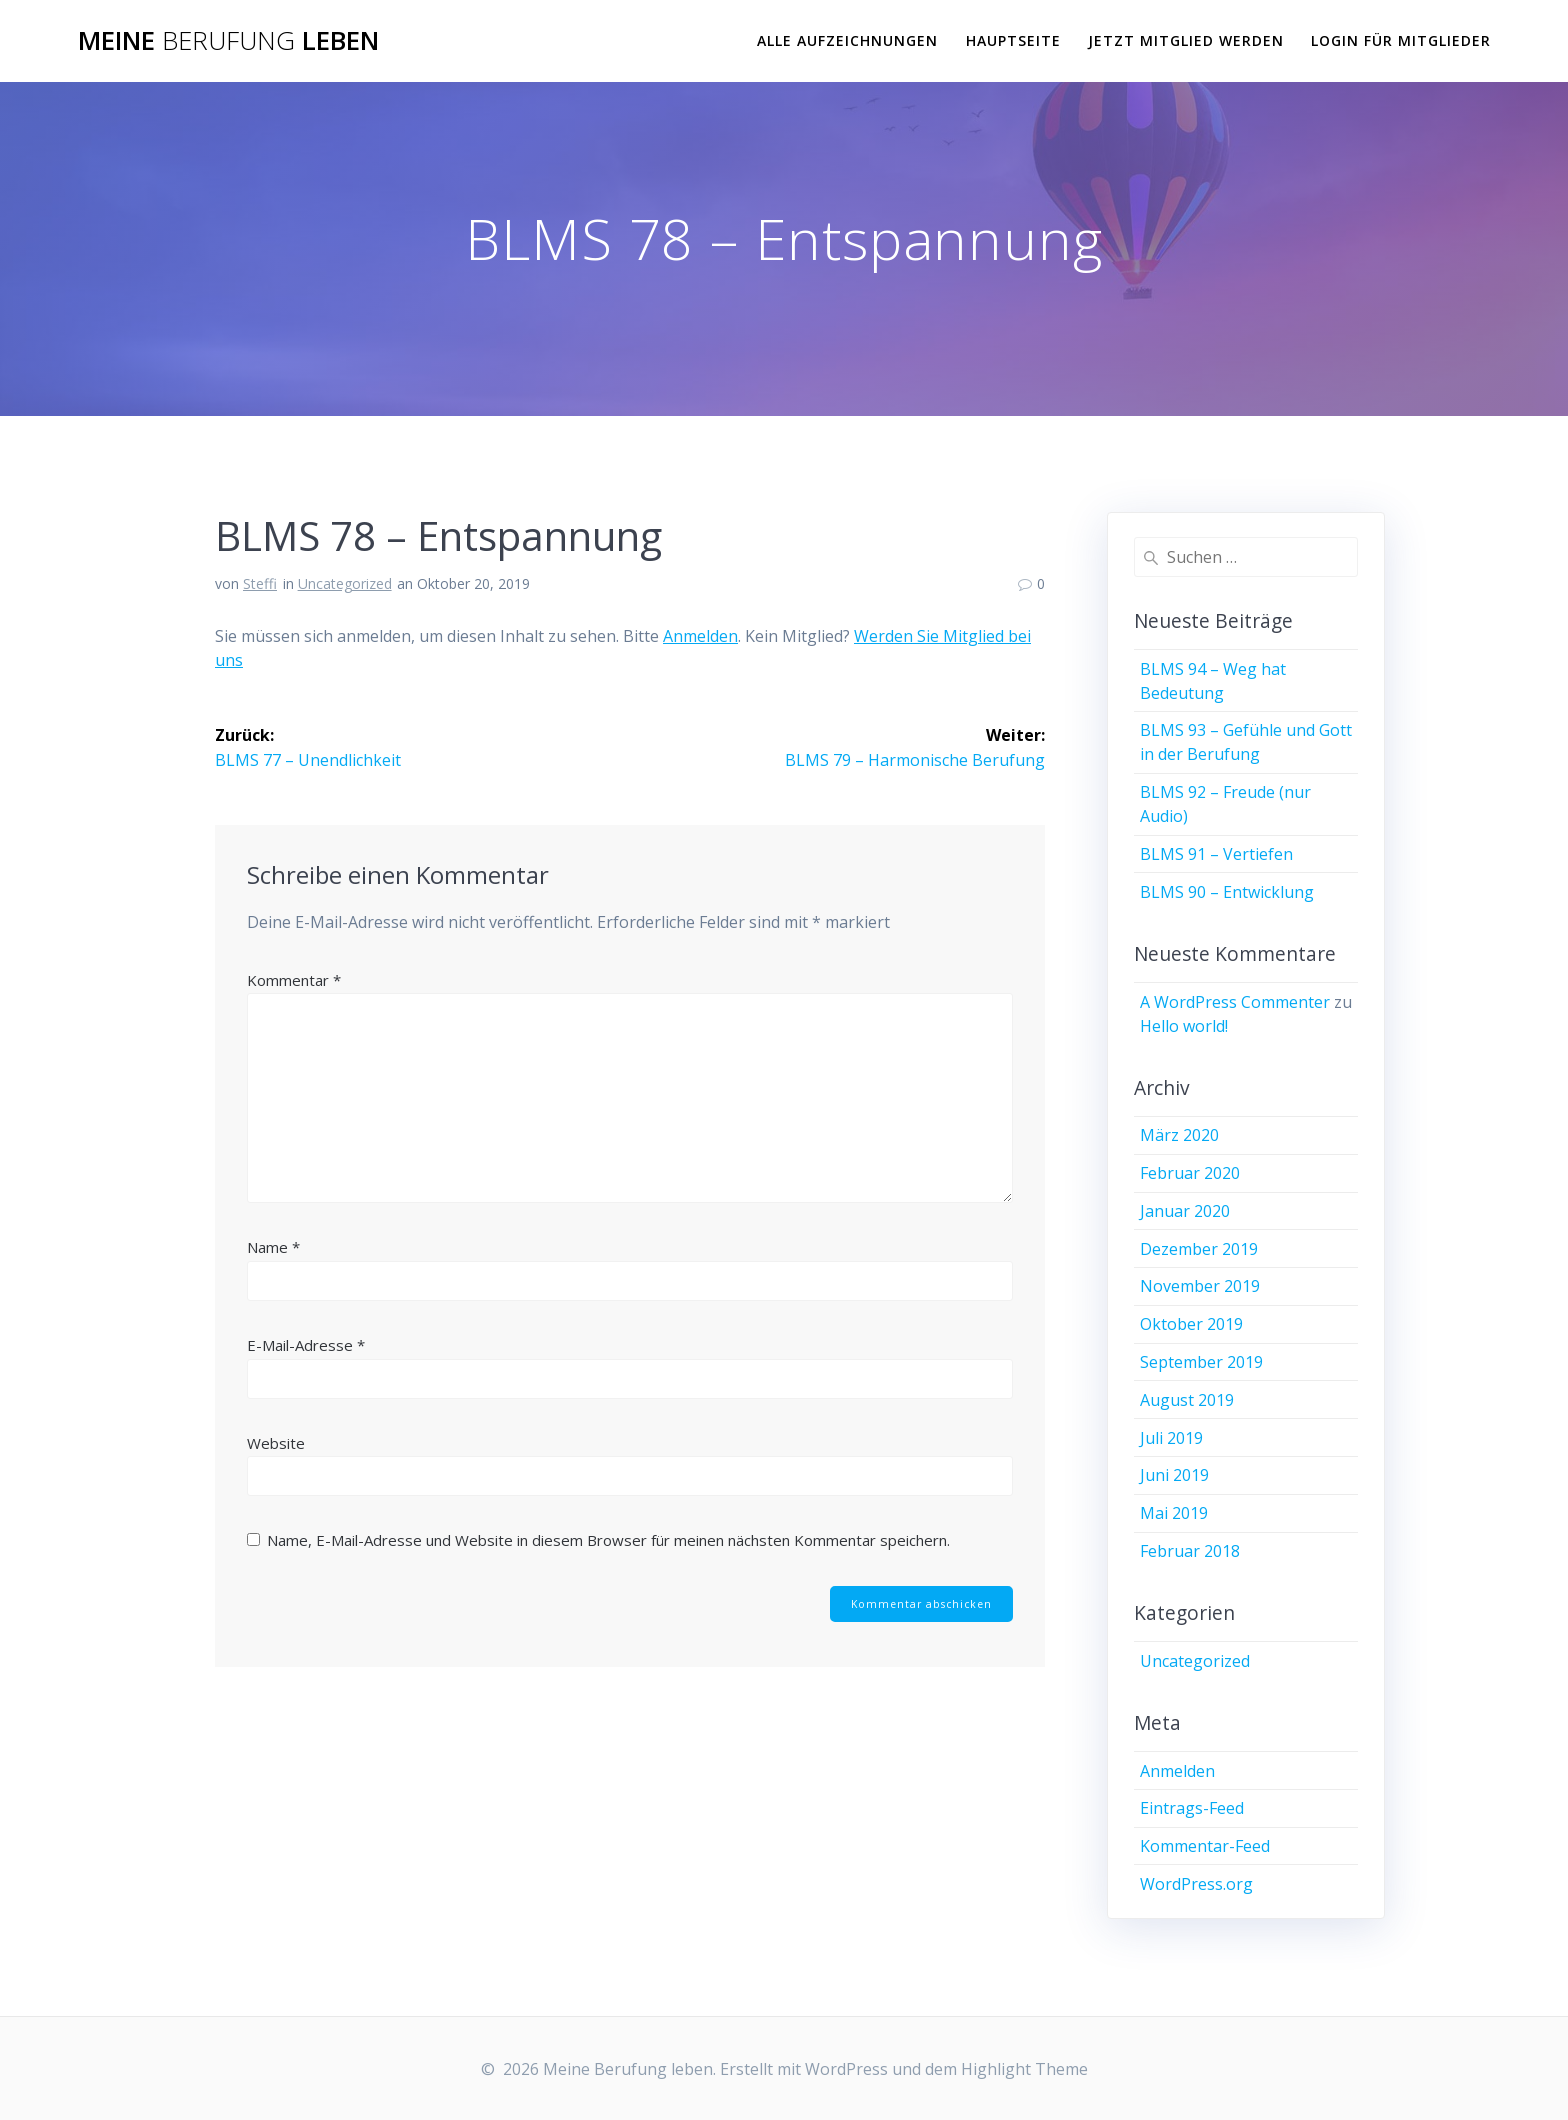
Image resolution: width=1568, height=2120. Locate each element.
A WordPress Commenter (1235, 1002)
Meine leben (228, 41)
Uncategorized (345, 583)
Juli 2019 (1171, 1438)
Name (273, 1246)
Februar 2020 (1190, 1173)
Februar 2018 (1190, 1551)
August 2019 (1187, 1400)
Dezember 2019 (1199, 1249)
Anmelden (700, 636)
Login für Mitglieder (1401, 40)
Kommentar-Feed (1205, 1846)
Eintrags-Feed (1192, 1808)
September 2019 (1201, 1362)
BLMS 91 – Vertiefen (1216, 854)
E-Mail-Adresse (306, 1344)
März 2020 (1179, 1135)
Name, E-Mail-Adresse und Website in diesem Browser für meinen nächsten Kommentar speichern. (608, 1539)
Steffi (260, 583)
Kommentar (294, 979)
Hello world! (1184, 1026)
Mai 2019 (1174, 1513)
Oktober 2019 (1191, 1324)
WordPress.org (1196, 1884)
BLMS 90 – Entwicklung (1227, 892)
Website (276, 1442)
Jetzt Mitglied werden (1186, 40)
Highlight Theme (1024, 2069)
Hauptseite (1013, 40)
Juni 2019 (1174, 1475)
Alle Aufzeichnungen (847, 40)
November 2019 (1200, 1286)
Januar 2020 (1185, 1211)
